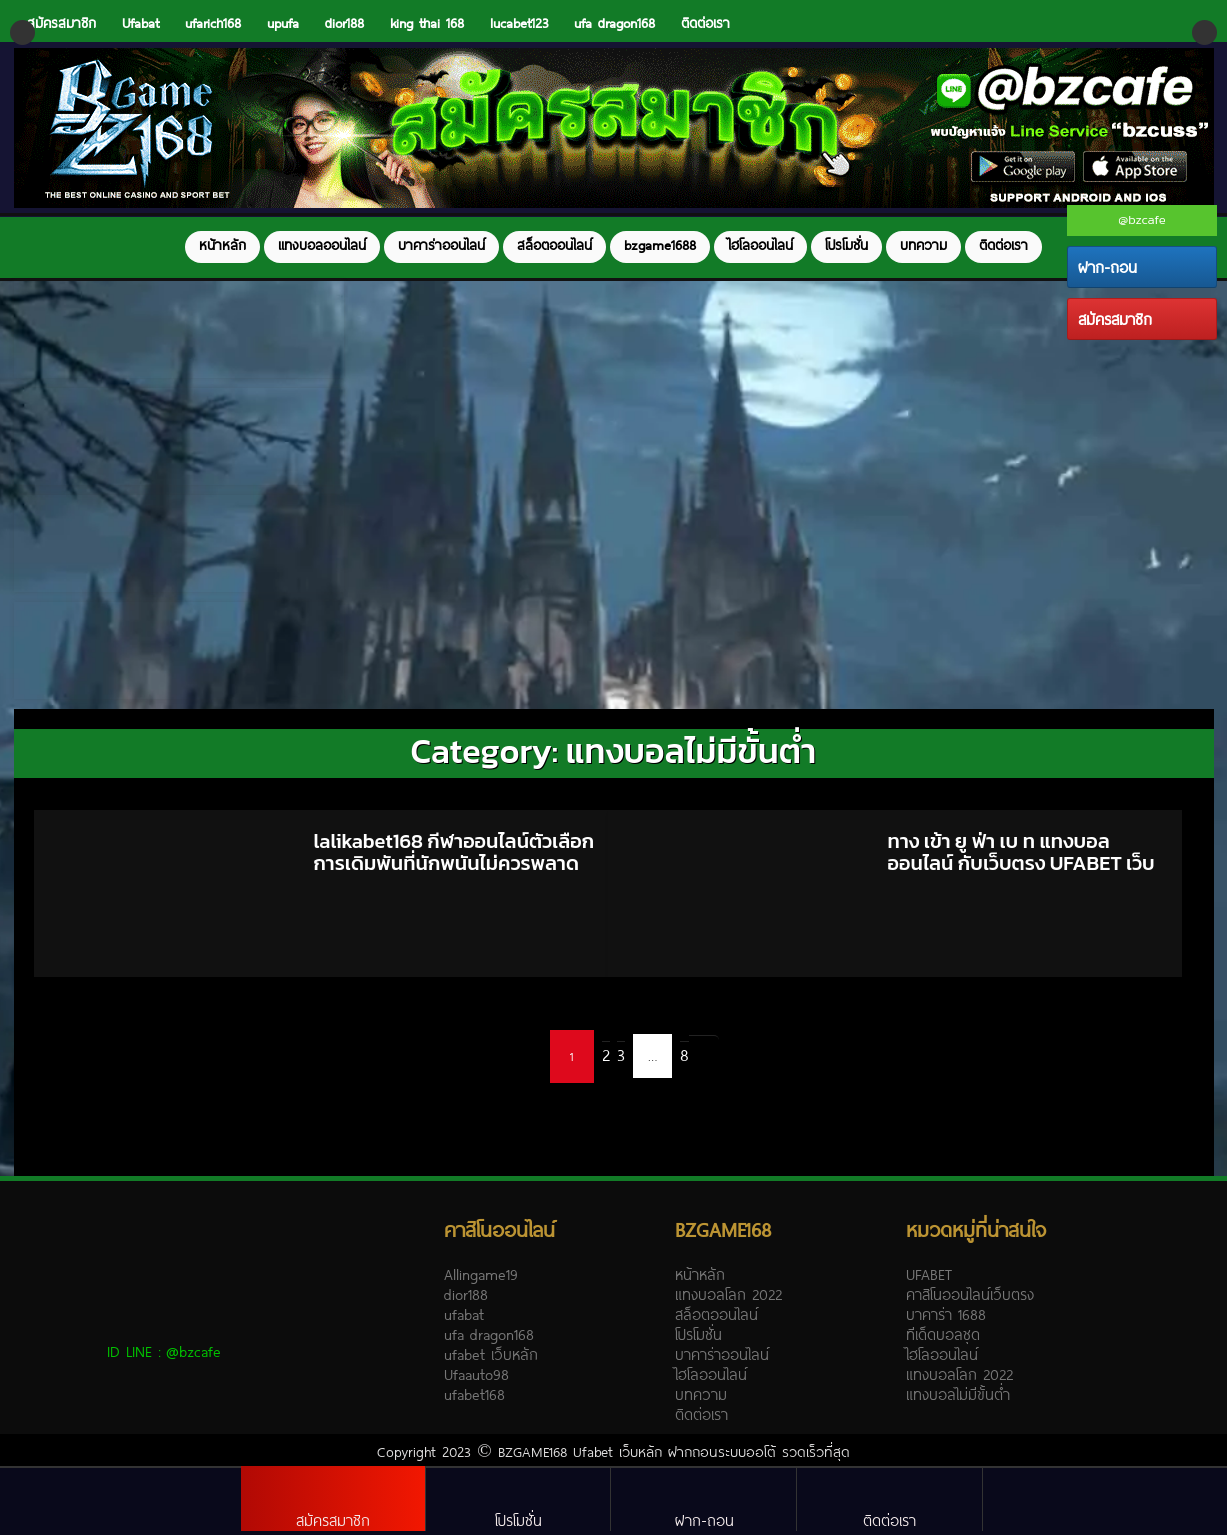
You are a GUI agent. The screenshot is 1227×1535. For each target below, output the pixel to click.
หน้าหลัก (222, 245)
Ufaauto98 (476, 1374)
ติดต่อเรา (705, 23)
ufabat (464, 1314)
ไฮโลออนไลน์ (760, 245)
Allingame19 (481, 1274)
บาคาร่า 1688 (946, 1314)
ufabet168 (474, 1394)
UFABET (929, 1274)
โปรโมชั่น (846, 245)
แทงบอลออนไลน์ (322, 245)
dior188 (344, 23)
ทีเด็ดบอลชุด (943, 1334)
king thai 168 (427, 23)
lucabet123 (519, 23)
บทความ (923, 245)
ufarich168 (213, 23)
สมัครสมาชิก (1115, 319)
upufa (283, 23)
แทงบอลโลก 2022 (728, 1294)
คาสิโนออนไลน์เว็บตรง (970, 1294)
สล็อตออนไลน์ (554, 245)
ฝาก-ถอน (1107, 267)
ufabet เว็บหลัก (491, 1354)
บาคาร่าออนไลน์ (441, 245)
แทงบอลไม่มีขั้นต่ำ (958, 1394)
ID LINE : (164, 1351)
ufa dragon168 (614, 23)
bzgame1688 (660, 245)
